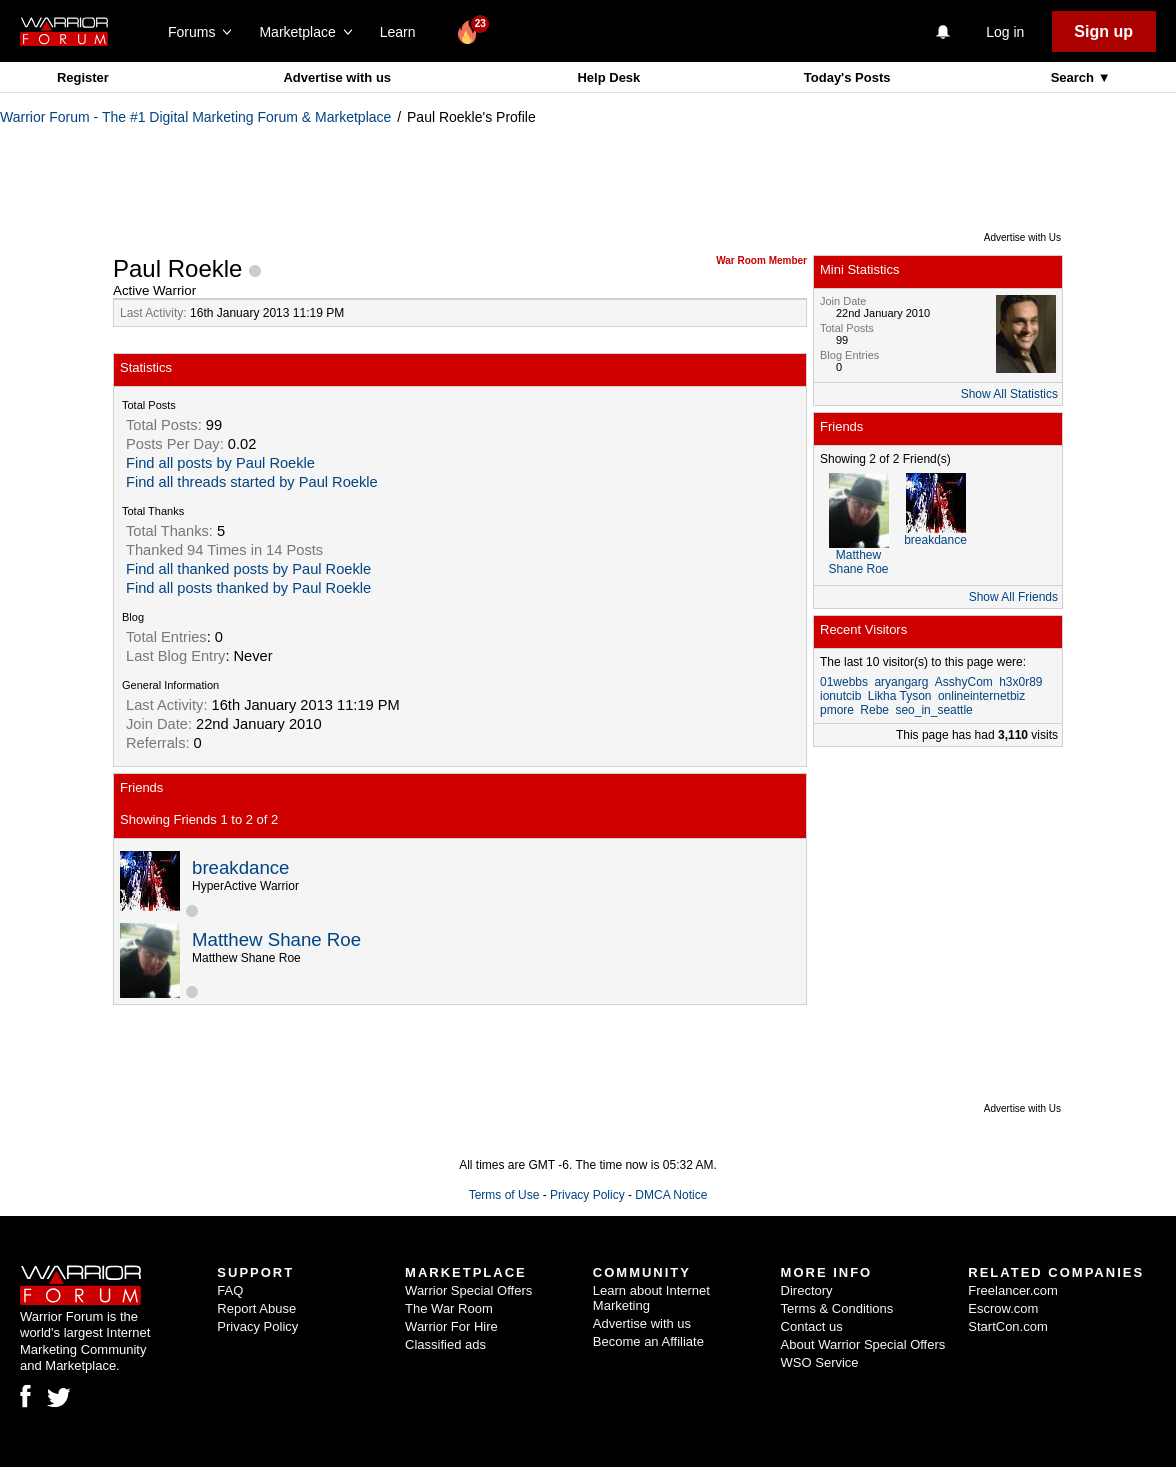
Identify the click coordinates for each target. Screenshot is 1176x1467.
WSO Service (820, 1362)
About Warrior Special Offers (863, 1344)
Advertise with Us (1022, 237)
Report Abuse (256, 1308)
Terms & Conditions (837, 1308)
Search (1074, 77)
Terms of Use (504, 1195)
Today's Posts (847, 77)
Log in (1005, 32)
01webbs (844, 682)
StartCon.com (1007, 1326)
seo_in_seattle (933, 710)
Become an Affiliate (648, 1341)
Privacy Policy (587, 1195)
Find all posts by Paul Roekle (220, 463)
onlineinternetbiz (981, 696)
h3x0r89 (1020, 682)
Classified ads (445, 1344)
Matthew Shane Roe (276, 939)
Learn (403, 32)
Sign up (1103, 31)
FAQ (230, 1290)
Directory (807, 1290)
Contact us (812, 1326)
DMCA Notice (671, 1195)
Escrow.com (1003, 1308)
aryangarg (901, 682)
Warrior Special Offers (468, 1290)
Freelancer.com (1013, 1290)
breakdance (241, 867)
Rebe (874, 710)
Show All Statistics (1009, 394)
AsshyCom (964, 682)
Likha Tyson (900, 696)
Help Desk (608, 77)
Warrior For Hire (451, 1326)
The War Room (449, 1308)
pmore (837, 710)
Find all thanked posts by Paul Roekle (248, 569)
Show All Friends (1013, 597)
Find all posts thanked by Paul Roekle (248, 588)
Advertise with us (337, 77)
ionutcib (840, 696)
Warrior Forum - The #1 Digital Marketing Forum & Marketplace (195, 117)
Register (83, 77)
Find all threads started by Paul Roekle (252, 482)
